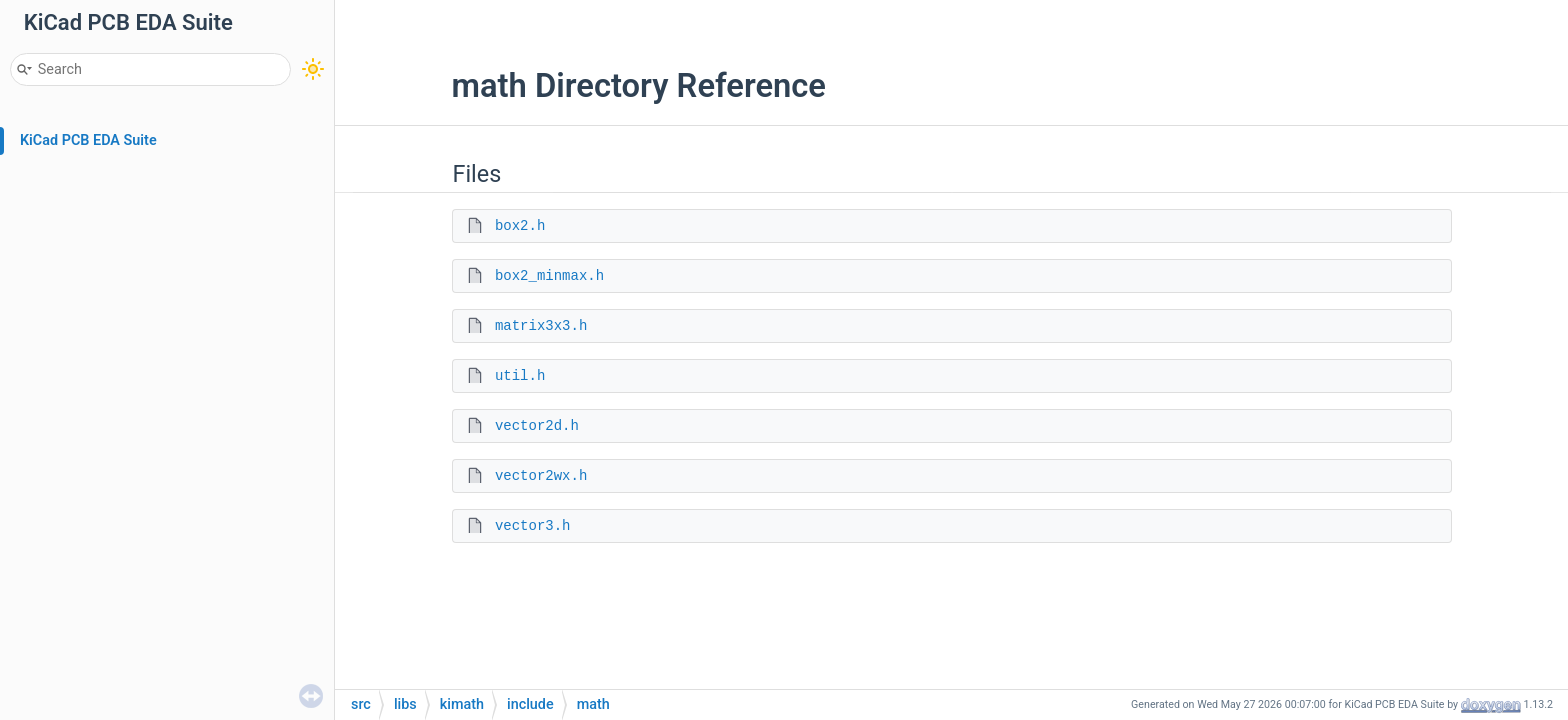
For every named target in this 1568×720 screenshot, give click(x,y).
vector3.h (533, 526)
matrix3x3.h (541, 326)
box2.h (520, 226)
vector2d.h (537, 426)
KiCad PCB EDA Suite (88, 140)
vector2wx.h (541, 476)
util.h (520, 376)
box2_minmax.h (549, 276)
